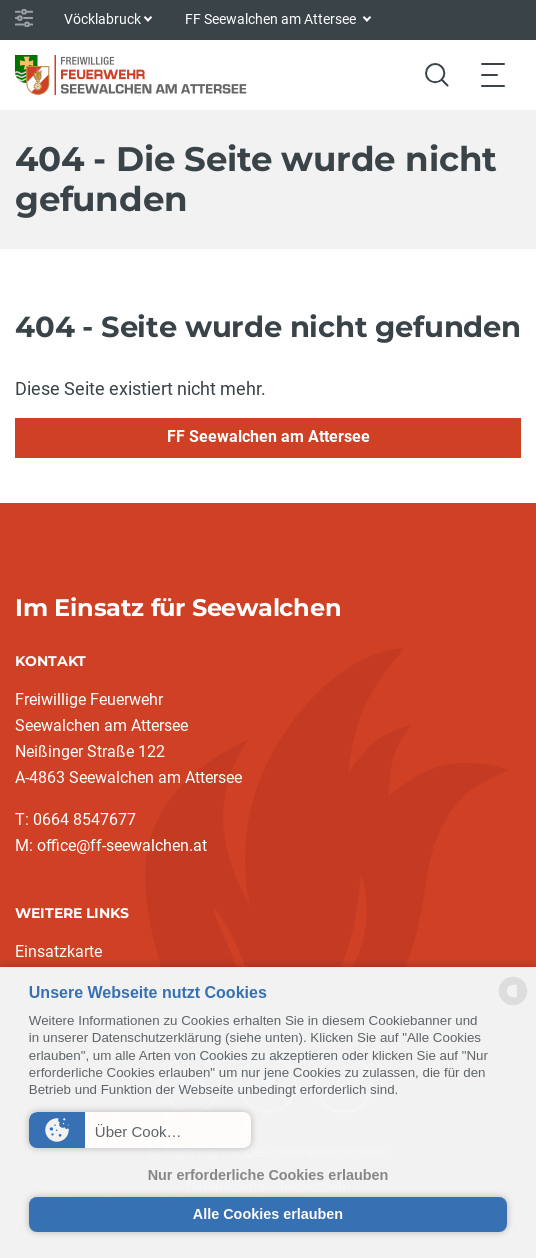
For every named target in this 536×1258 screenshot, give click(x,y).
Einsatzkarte (58, 951)
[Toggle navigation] (493, 74)
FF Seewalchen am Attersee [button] (272, 19)
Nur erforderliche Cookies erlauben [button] (268, 1175)
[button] (140, 1130)
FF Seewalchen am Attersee (268, 436)
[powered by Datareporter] (513, 1003)
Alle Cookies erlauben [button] (268, 1214)
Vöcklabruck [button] (102, 19)
